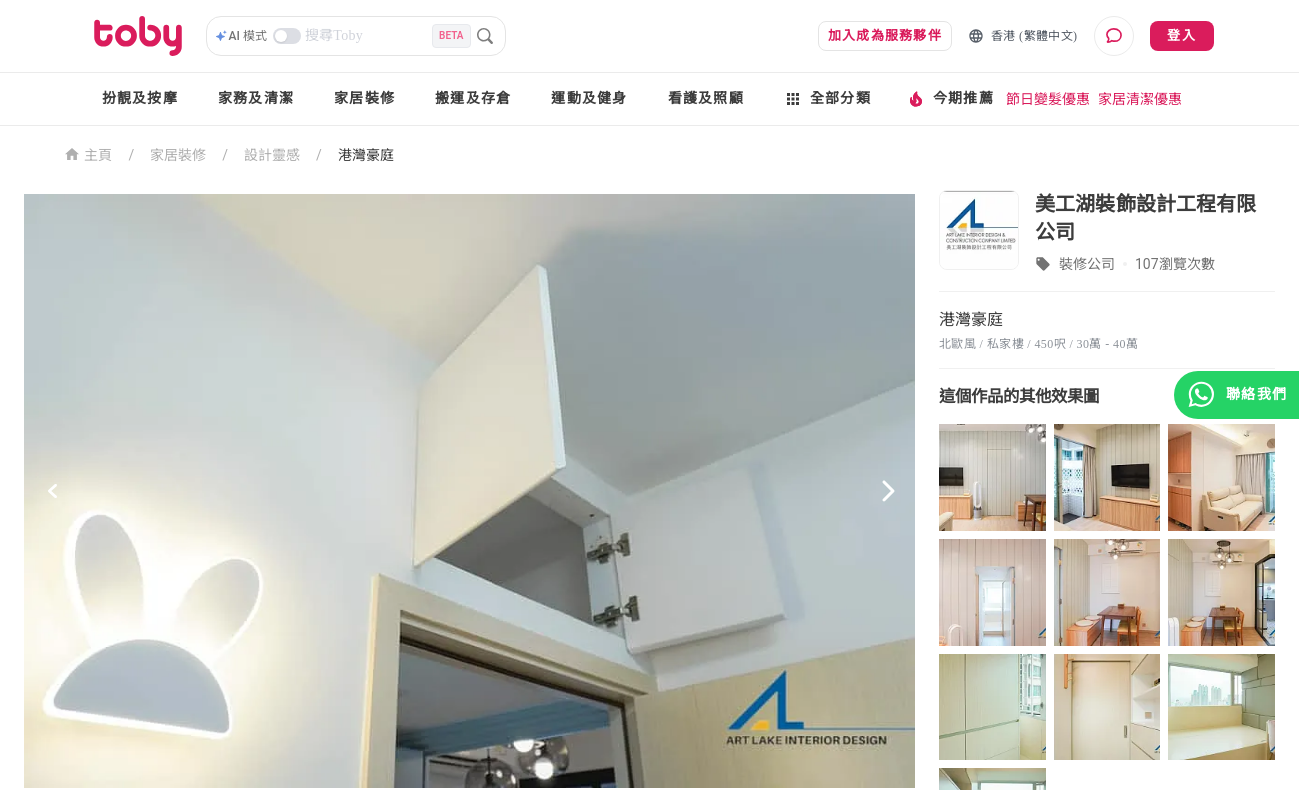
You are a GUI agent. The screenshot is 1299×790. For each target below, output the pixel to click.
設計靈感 (272, 155)
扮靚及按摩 (140, 98)
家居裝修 (364, 98)
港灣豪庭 (366, 155)
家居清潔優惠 (1140, 99)
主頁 (88, 153)
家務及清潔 (256, 98)
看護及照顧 (706, 98)
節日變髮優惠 (1048, 99)
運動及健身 (589, 98)
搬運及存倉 (473, 98)
